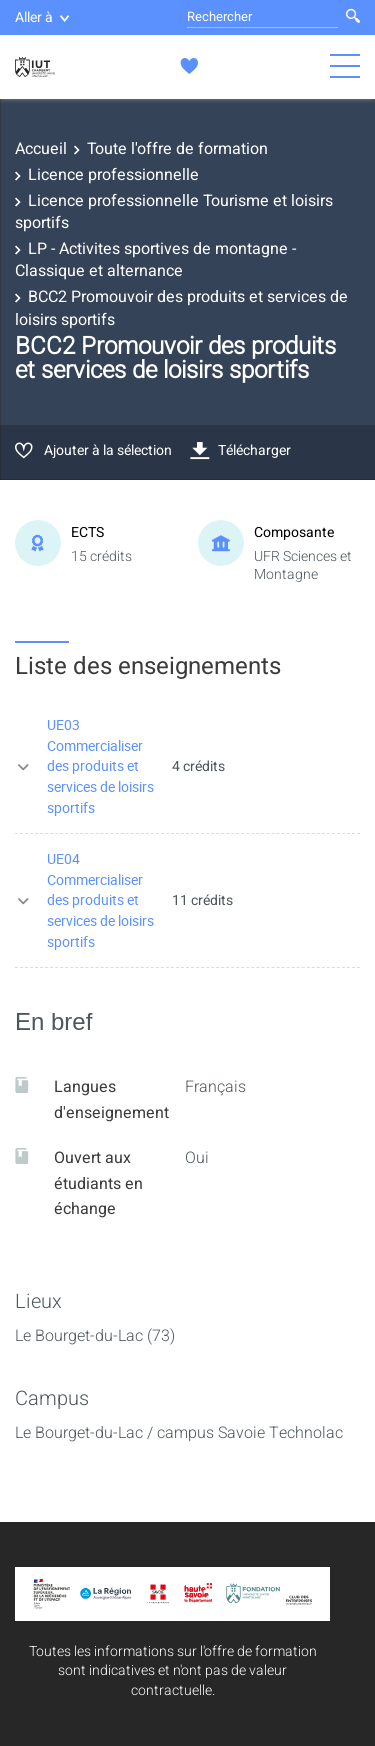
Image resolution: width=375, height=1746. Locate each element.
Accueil (41, 149)
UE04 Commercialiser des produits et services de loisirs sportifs (100, 899)
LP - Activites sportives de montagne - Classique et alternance (155, 260)
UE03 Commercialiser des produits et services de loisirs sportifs (100, 765)
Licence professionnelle (113, 175)
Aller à (42, 17)
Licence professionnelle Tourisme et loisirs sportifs (174, 212)
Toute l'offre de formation (177, 149)
